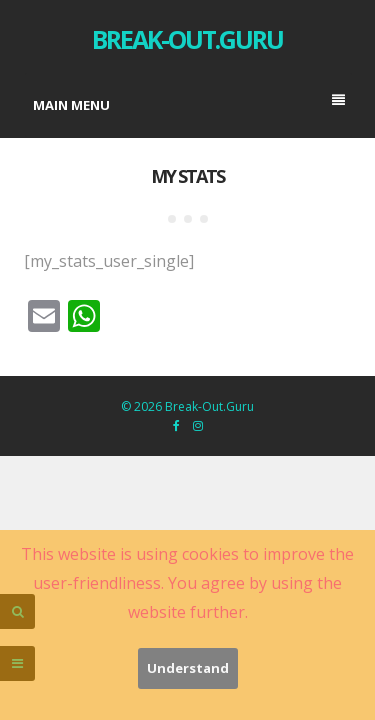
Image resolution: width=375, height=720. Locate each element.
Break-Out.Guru (187, 39)
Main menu (189, 104)
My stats (187, 176)
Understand (188, 668)
